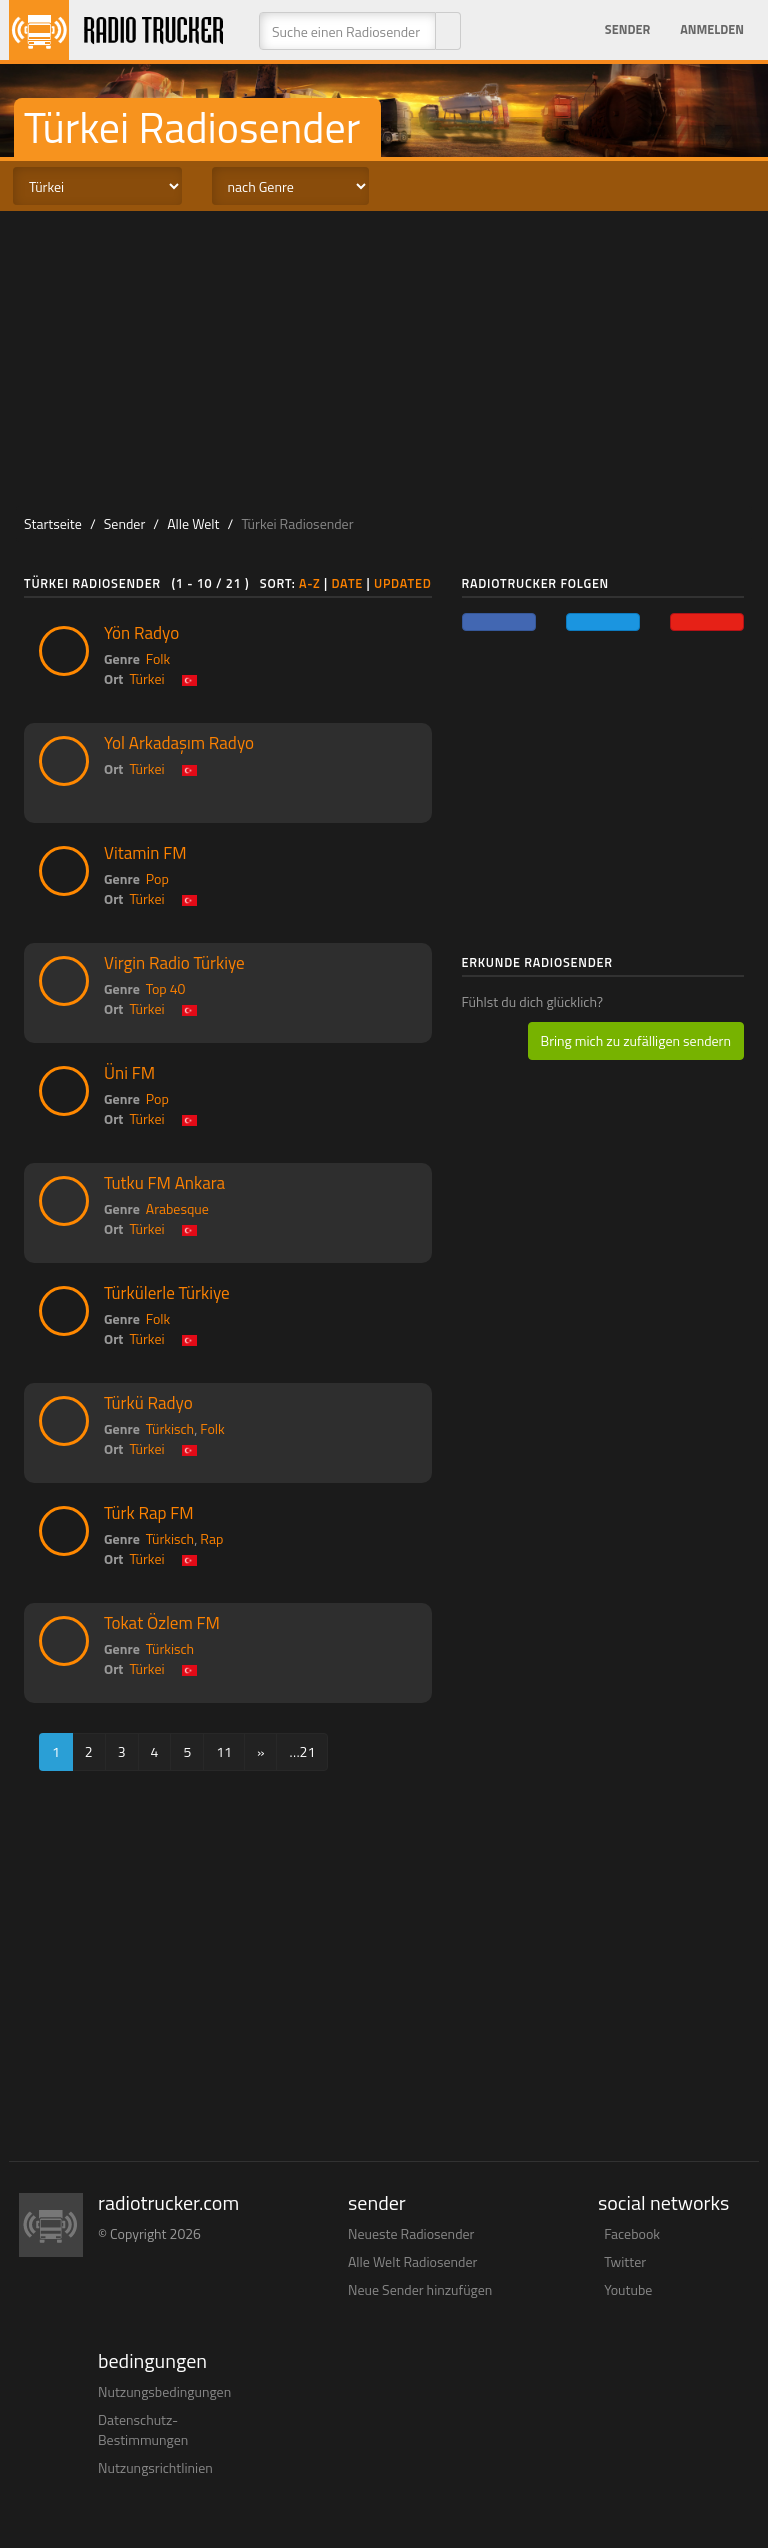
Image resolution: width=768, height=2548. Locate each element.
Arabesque (177, 1208)
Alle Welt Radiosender (412, 2261)
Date (347, 583)
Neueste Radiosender (411, 2233)
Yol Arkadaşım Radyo (179, 743)
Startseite (53, 523)
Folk (158, 658)
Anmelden (712, 29)
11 (224, 1751)
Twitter (625, 2261)
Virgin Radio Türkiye (174, 963)
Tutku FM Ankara (164, 1183)
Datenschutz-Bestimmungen (143, 2429)
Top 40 (166, 988)
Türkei (146, 678)
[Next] (261, 1752)
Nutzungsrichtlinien (155, 2467)
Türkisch (170, 1428)
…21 (302, 1751)
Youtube (628, 2289)
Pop (157, 878)
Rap (211, 1538)
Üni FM (129, 1073)
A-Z (310, 583)
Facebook (632, 2233)
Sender (627, 29)
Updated (403, 583)
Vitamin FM (145, 853)
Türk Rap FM (149, 1513)
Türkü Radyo (148, 1403)
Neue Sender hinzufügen (420, 2289)
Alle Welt (193, 523)
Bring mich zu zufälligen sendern (636, 1040)
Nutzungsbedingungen (164, 2391)
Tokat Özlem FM (162, 1623)
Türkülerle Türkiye (167, 1293)
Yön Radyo (141, 633)
